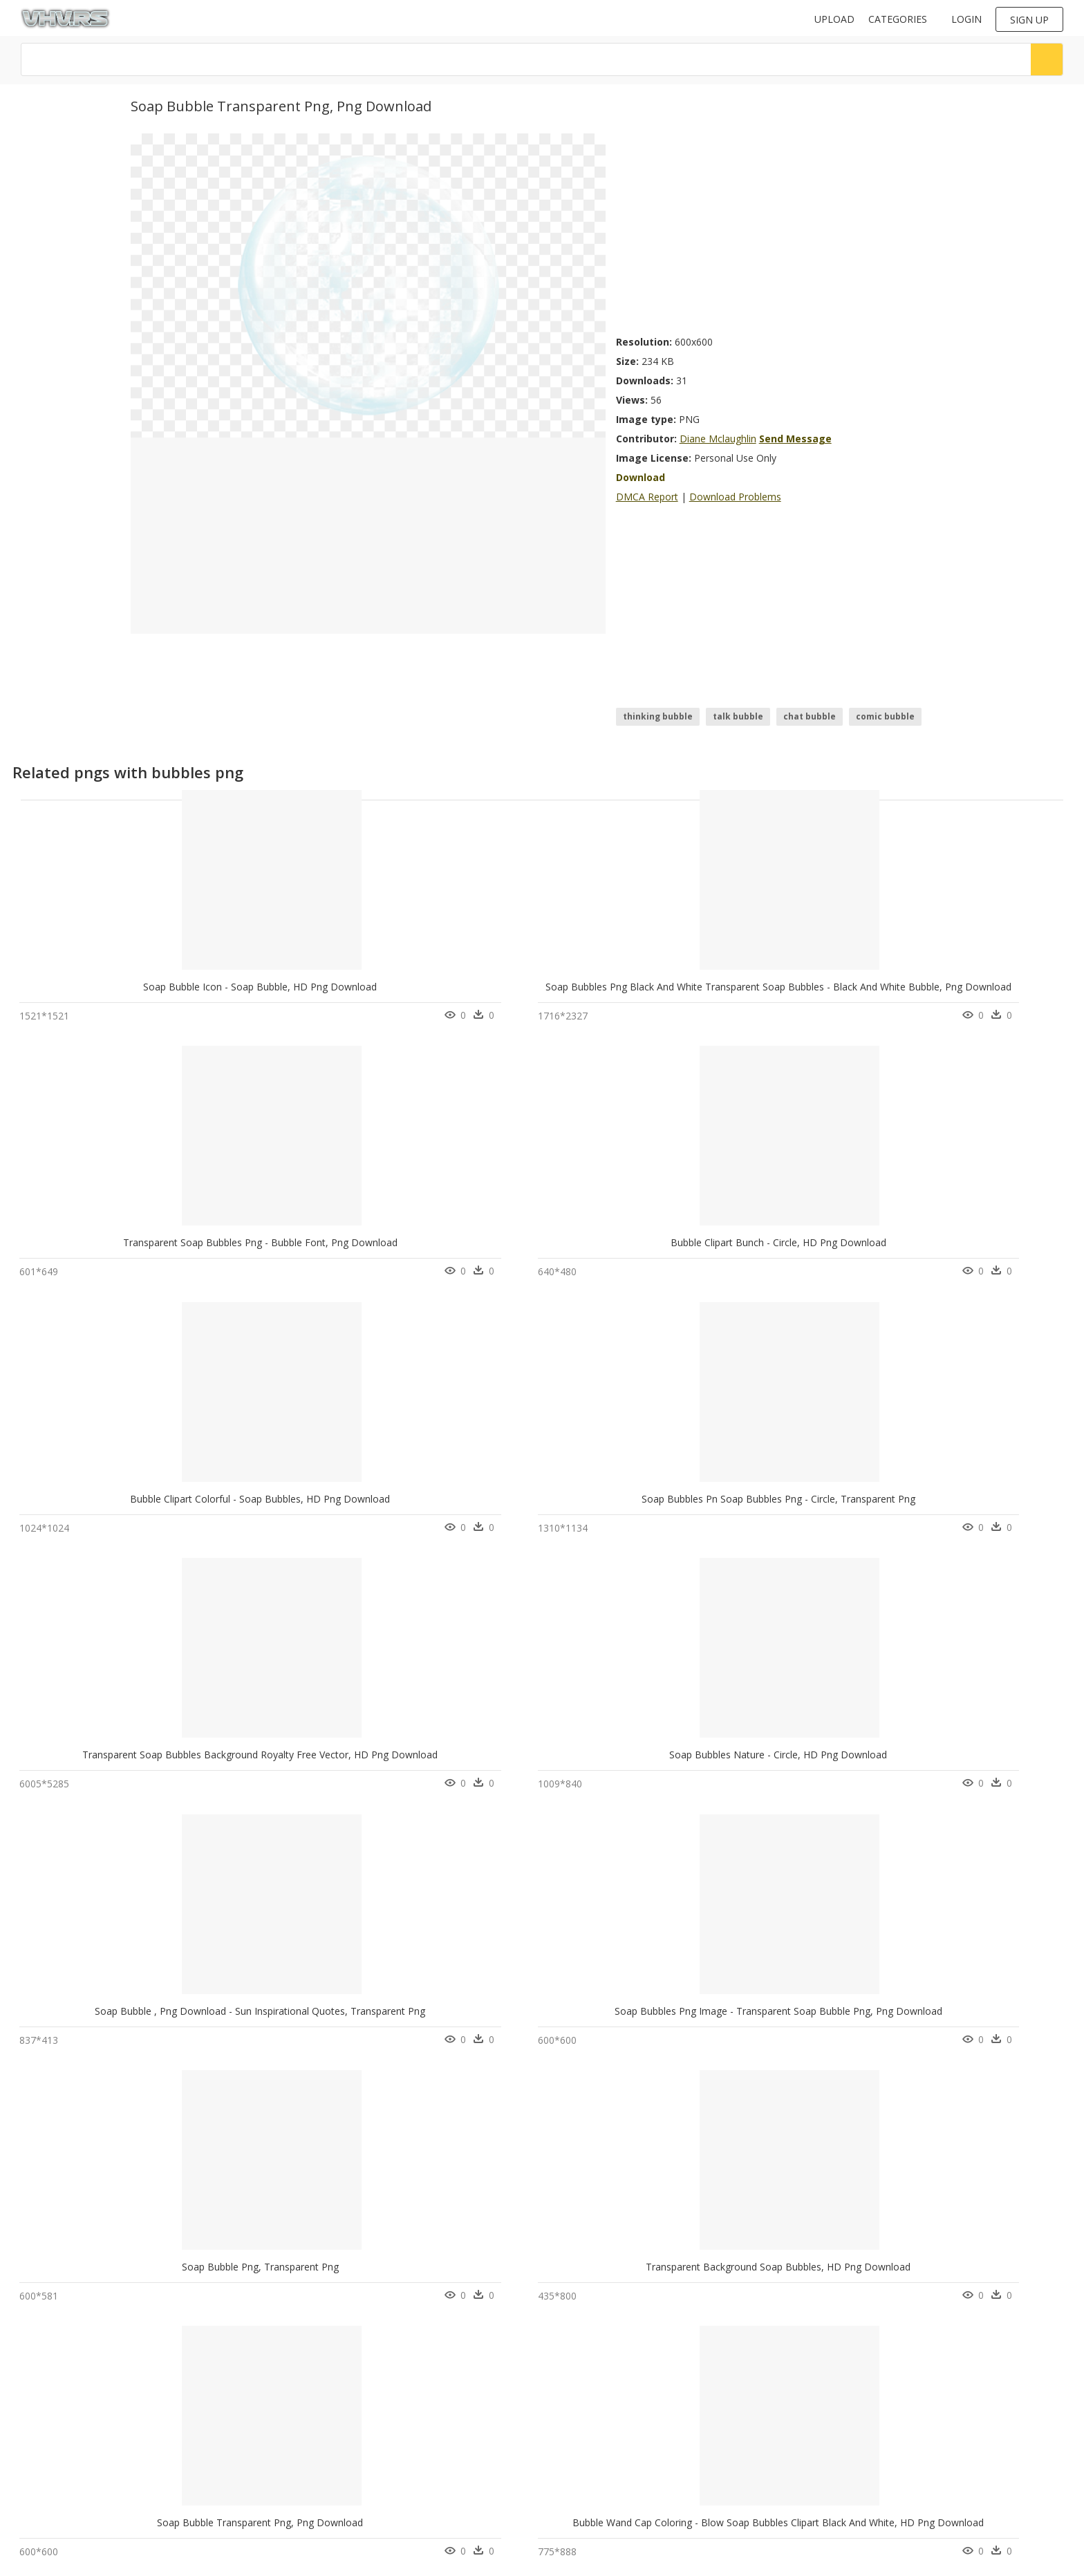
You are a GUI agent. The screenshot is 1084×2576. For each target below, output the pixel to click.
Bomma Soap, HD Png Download (931, 1776)
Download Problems (735, 496)
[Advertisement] (784, 230)
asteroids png (59, 2421)
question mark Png (193, 2471)
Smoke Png (178, 2405)
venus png (52, 2388)
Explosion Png (184, 2455)
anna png (50, 2405)
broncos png (57, 2455)
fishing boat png (64, 2488)
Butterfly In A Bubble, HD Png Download (111, 2040)
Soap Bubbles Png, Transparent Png (315, 1776)
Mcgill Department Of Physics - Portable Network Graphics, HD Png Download (812, 1776)
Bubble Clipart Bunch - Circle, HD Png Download (744, 986)
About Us (309, 2449)
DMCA (303, 2461)
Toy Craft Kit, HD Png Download (931, 2303)
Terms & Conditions (330, 2484)
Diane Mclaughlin (718, 438)
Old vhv (306, 2496)
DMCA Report (647, 496)
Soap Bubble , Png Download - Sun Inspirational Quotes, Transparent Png (801, 1250)
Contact (306, 2437)
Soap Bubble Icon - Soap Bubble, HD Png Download (137, 986)
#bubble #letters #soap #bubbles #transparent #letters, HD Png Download (605, 2040)
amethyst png (58, 2471)
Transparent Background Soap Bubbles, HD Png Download (357, 1513)
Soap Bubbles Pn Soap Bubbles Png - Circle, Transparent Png (157, 1250)
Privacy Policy (317, 2473)
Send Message (795, 438)
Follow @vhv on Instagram (599, 2386)
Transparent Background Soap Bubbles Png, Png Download (359, 2303)
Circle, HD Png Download (520, 1776)
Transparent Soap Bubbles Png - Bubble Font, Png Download (568, 986)
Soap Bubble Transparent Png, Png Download (534, 1513)
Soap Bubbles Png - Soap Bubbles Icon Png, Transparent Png (157, 1776)
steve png (50, 2504)
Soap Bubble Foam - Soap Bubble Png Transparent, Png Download (375, 2040)
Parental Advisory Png (200, 2438)
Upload (834, 19)
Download (640, 477)
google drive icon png (75, 2438)
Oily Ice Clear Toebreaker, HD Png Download (737, 2040)
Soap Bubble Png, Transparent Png (109, 1513)
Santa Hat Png (184, 2488)
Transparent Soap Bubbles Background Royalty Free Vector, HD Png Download (403, 1250)
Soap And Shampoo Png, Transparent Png (525, 2303)
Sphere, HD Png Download (726, 2303)
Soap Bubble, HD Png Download (110, 2303)
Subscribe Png (184, 2421)
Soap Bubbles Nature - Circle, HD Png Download (539, 1250)
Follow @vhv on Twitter (593, 2400)
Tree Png (174, 2388)
